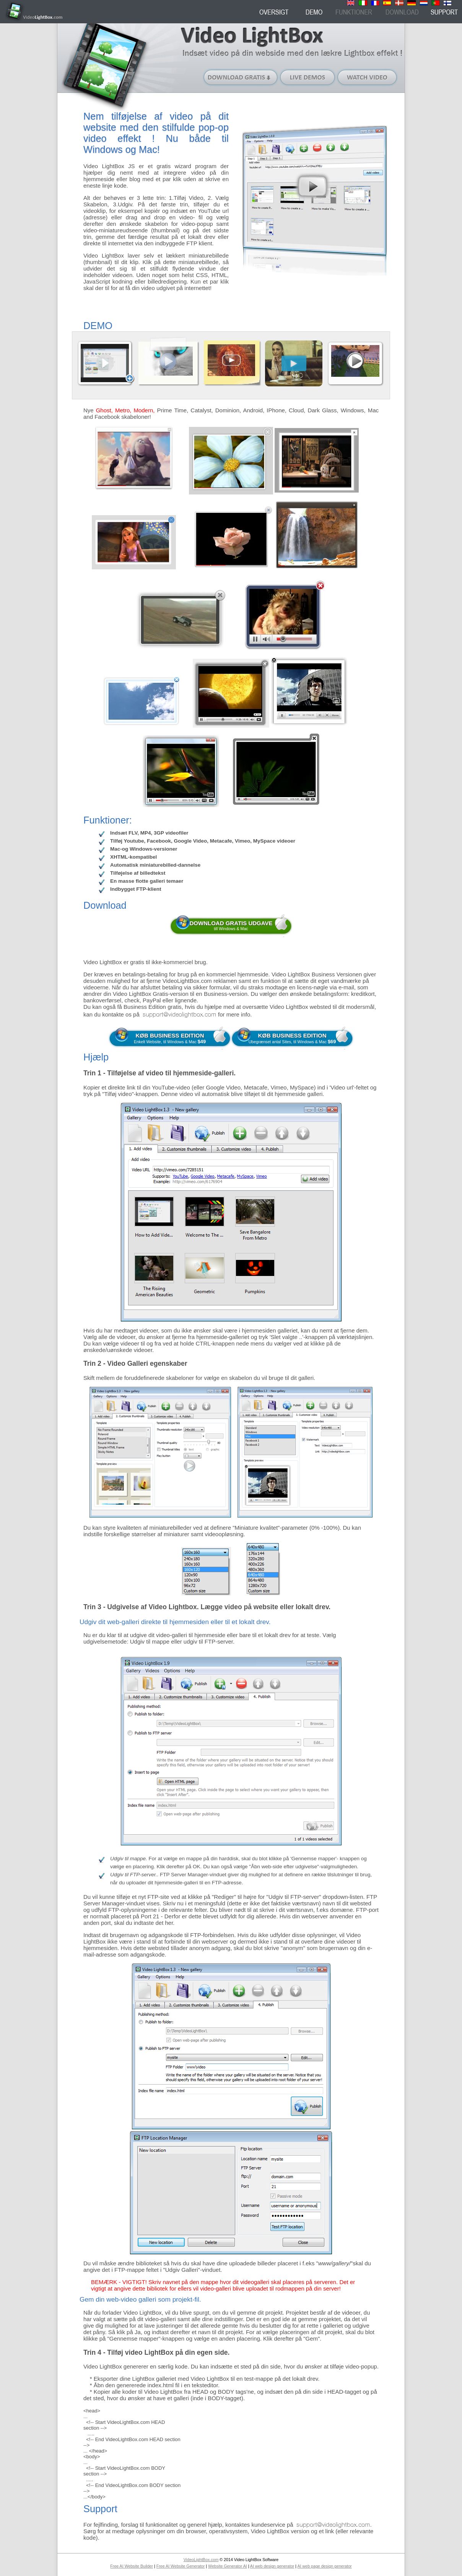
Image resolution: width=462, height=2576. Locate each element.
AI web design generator (272, 2566)
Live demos (308, 77)
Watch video (367, 77)
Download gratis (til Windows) (241, 77)
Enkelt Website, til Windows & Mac (170, 1038)
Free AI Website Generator (180, 2566)
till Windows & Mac (231, 925)
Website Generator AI (227, 2566)
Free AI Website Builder (131, 2566)
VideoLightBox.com (201, 2559)
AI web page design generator (324, 2566)
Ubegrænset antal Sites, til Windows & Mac (292, 1038)
